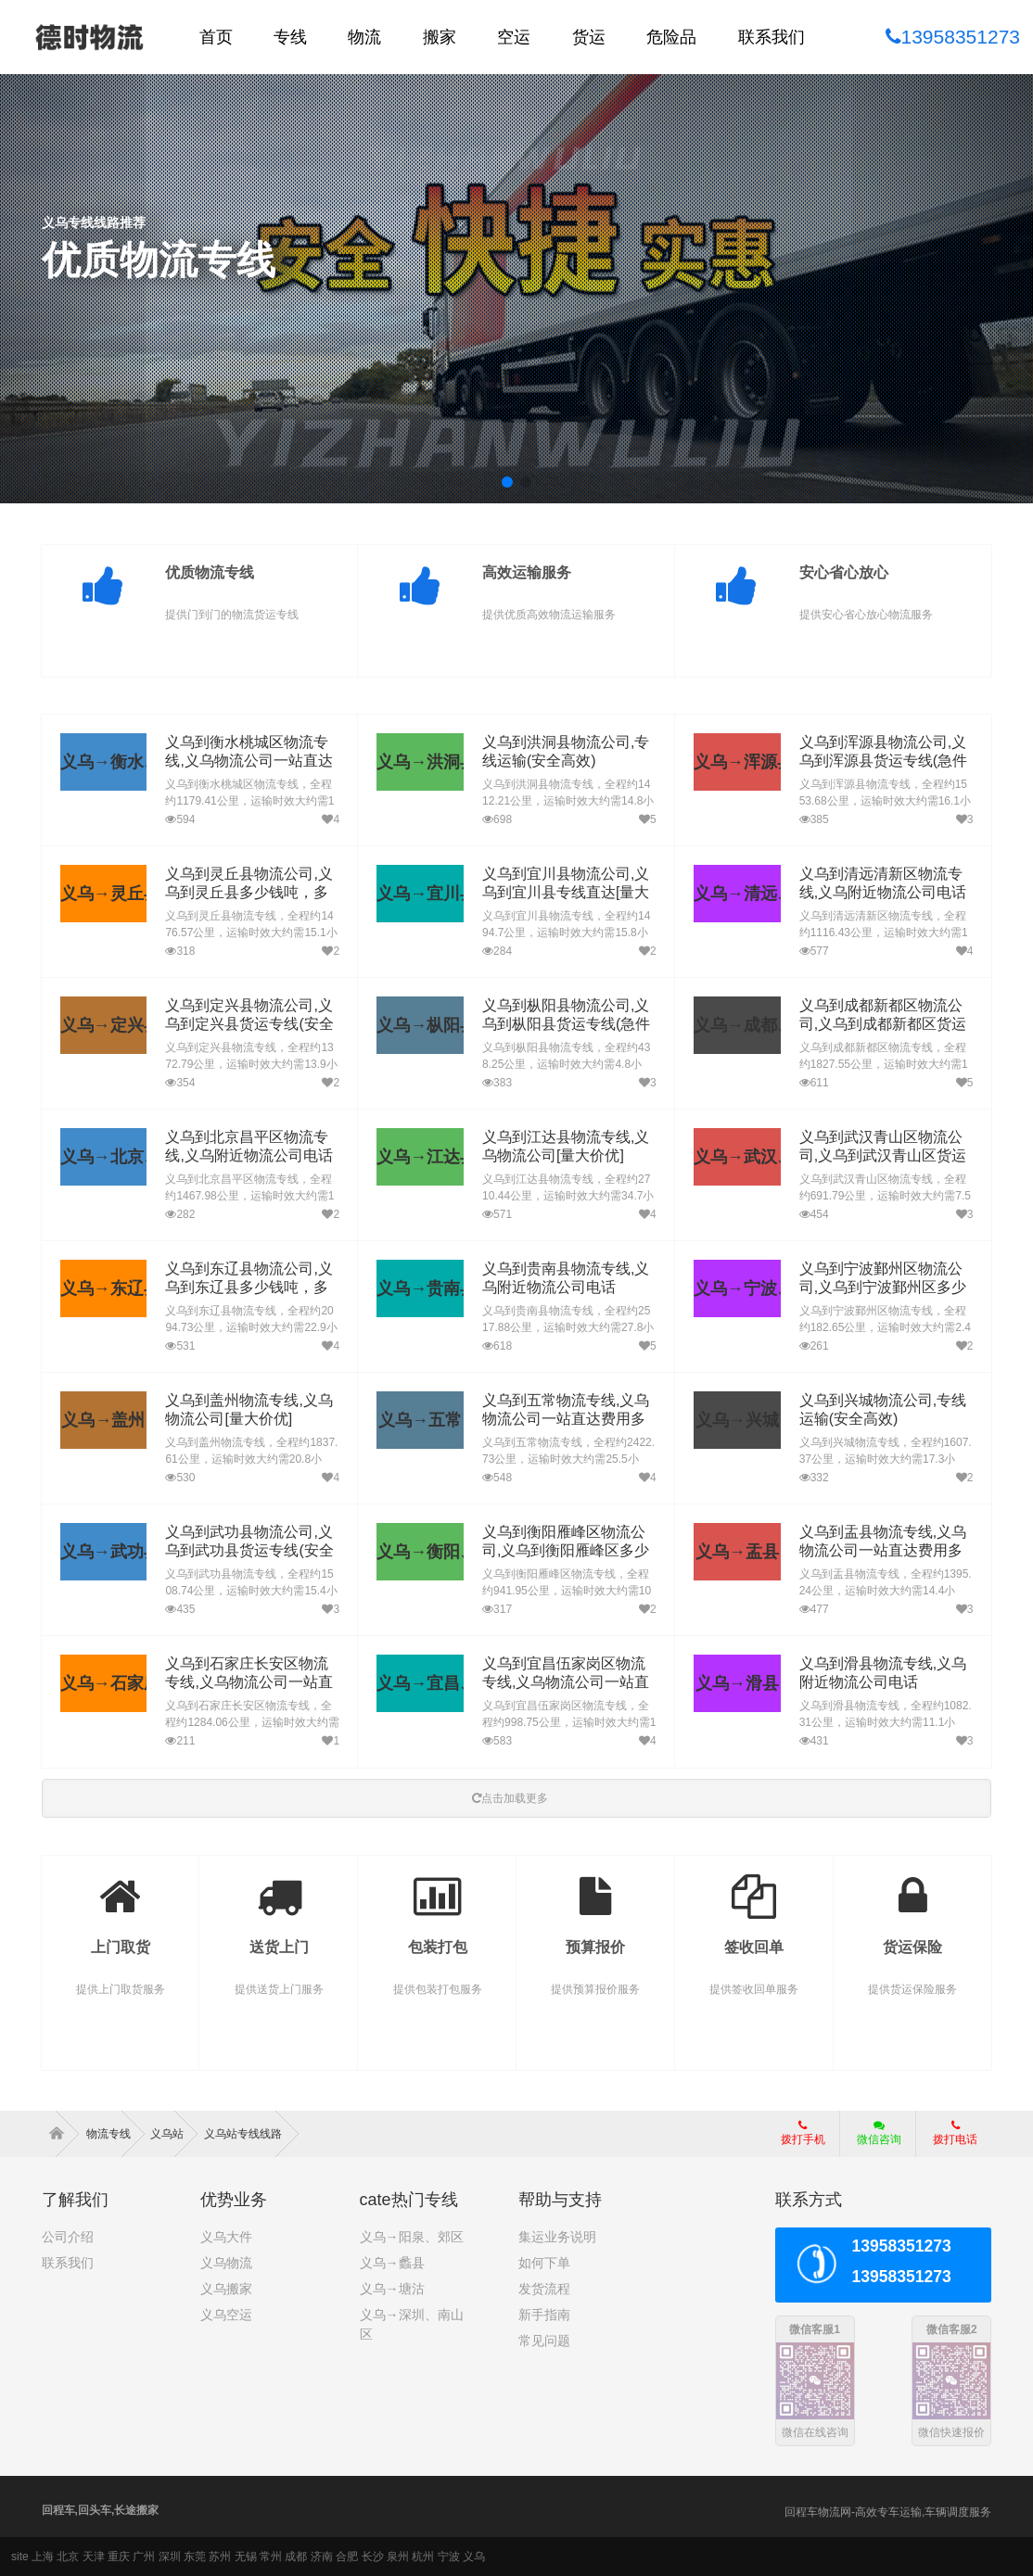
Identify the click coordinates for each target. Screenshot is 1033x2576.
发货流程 (544, 2288)
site (20, 2556)
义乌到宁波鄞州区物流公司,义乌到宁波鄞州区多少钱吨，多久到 (882, 1288)
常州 (271, 2556)
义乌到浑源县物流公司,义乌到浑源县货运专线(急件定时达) (883, 761)
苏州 (220, 2556)
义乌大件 (226, 2236)
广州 (144, 2556)
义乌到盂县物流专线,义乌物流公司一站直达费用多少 (882, 1551)
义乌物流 (226, 2262)
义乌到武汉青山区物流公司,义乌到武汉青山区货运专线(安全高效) (882, 1156)
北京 (68, 2556)
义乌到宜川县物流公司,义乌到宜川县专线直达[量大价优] (565, 893)
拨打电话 (955, 2133)
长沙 (373, 2556)
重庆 (119, 2556)
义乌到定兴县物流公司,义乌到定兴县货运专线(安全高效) (249, 1024)
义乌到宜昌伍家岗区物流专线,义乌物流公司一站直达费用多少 (565, 1683)
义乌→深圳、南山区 (412, 2324)
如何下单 (544, 2262)
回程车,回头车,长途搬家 (100, 2510)
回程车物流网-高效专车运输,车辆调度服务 (887, 2512)
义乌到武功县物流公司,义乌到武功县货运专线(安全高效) (249, 1551)
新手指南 (544, 2314)
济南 (322, 2556)
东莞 (195, 2556)
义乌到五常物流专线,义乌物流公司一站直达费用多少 (565, 1419)
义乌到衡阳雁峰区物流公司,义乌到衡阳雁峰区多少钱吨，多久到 (565, 1551)
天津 (94, 2556)
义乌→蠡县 (392, 2262)
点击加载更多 (510, 1798)
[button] (507, 482)
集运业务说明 (557, 2236)
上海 (43, 2556)
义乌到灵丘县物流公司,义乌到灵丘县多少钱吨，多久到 (248, 893)
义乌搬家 (226, 2288)
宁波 (449, 2556)
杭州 (423, 2556)
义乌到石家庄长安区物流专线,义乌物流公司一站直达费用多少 (248, 1683)
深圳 (170, 2556)
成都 (296, 2556)
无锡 (246, 2556)
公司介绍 (68, 2236)
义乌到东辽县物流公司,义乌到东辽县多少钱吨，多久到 (248, 1288)
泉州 (398, 2556)
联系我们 (68, 2262)
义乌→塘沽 (392, 2288)
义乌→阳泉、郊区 (412, 2236)
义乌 (474, 2556)
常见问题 (544, 2340)
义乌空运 (226, 2314)
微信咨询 (872, 2138)
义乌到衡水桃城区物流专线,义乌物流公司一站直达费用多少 (248, 761)
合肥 (347, 2556)
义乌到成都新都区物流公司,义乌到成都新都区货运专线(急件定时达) (882, 1024)
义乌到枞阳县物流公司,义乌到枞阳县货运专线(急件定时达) (566, 1024)
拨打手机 (803, 2133)
